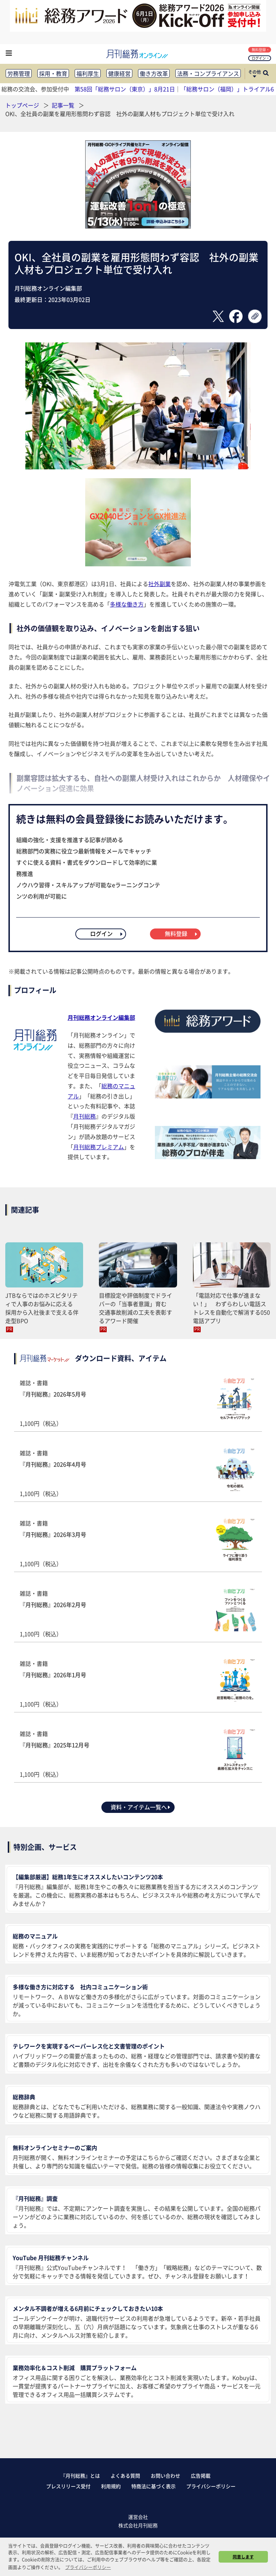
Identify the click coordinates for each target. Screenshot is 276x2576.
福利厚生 (87, 73)
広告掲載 (201, 2475)
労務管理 (18, 73)
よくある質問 (125, 2475)
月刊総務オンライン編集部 (101, 1017)
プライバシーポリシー (211, 2486)
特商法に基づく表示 (153, 2486)
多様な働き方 (127, 604)
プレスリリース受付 (68, 2486)
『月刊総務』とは (80, 2475)
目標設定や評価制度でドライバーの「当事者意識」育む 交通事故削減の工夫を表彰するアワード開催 (135, 1308)
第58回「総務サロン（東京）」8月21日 (125, 89)
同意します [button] (243, 2556)
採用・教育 (53, 73)
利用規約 (111, 2486)
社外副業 (159, 583)
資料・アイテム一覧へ (141, 1807)
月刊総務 (84, 1116)
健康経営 (119, 73)
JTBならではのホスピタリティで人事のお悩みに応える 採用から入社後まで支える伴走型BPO (42, 1308)
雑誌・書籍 (138, 1402)
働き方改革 (154, 73)
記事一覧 (64, 105)
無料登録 (260, 49)
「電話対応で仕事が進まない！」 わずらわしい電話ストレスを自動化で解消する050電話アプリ (231, 1308)
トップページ (22, 105)
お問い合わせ (165, 2475)
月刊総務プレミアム (98, 1147)
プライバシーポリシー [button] (88, 2567)
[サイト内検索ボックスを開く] (266, 73)
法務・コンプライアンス (208, 73)
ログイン (260, 58)
